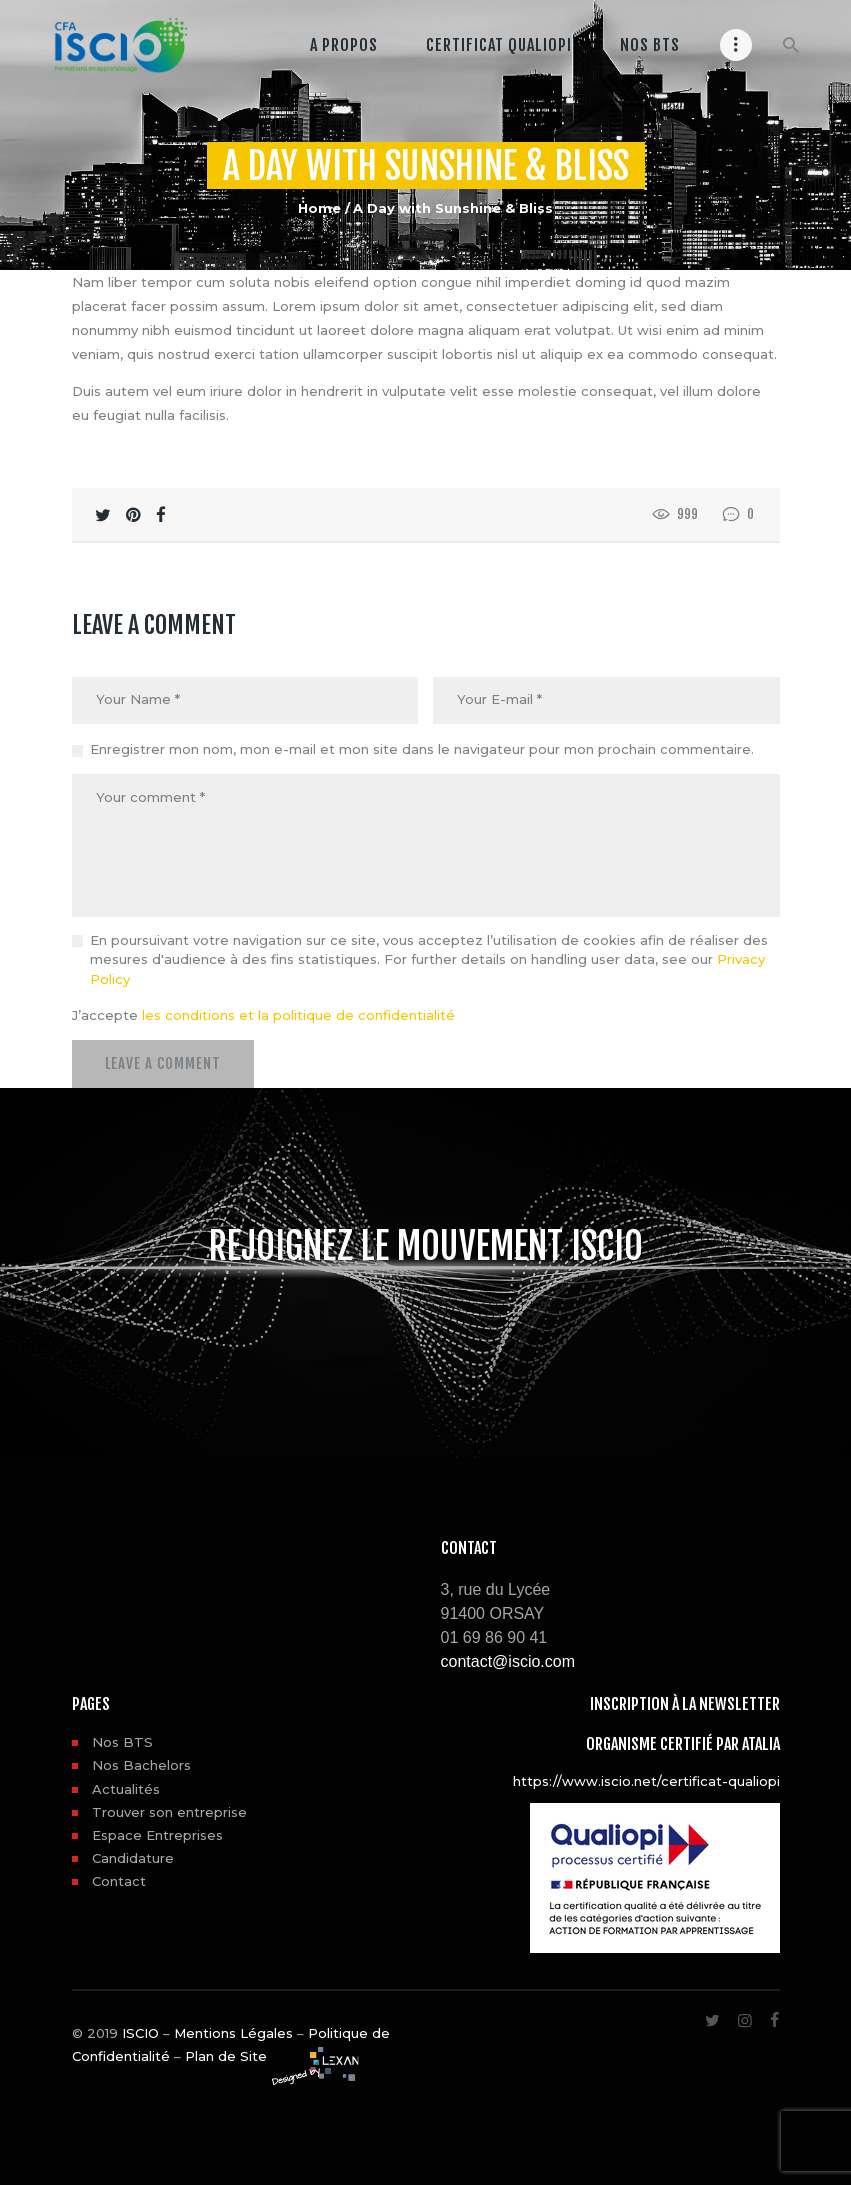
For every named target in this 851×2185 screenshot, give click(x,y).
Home (319, 208)
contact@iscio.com (508, 1660)
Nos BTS (122, 1741)
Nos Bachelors (141, 1764)
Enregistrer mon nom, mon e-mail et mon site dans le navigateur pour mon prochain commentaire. (422, 749)
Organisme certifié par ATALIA (683, 1742)
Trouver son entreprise (169, 1810)
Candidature (133, 1857)
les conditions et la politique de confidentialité (298, 1015)
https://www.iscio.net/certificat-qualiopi (646, 1779)
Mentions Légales (233, 2031)
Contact (119, 1880)
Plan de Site (226, 2055)
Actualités (126, 1787)
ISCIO (140, 2031)
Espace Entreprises (157, 1834)
